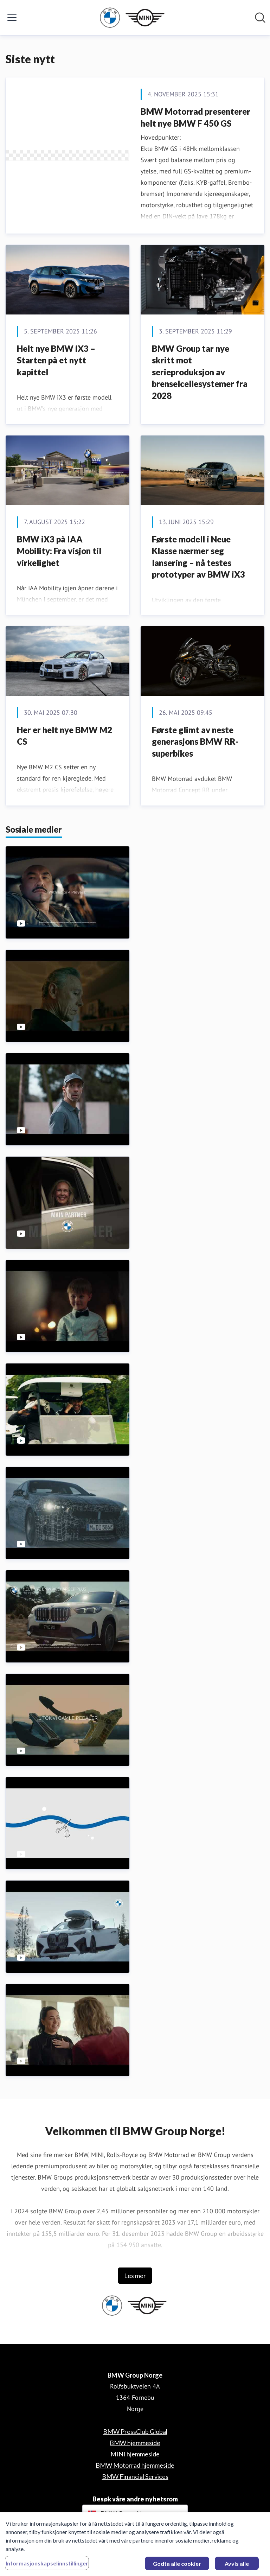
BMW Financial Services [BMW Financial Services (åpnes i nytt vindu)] (135, 2476)
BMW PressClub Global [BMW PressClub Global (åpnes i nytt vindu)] (135, 2431)
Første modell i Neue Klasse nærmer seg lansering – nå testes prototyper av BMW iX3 (198, 557)
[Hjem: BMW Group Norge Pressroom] (133, 17)
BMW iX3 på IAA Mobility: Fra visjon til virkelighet (59, 551)
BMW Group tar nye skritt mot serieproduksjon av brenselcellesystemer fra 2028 (200, 372)
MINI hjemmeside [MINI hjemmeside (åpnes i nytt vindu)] (135, 2454)
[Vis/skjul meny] (12, 18)
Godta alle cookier (177, 2567)
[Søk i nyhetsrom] (260, 17)
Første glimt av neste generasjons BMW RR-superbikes (195, 741)
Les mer (135, 2275)
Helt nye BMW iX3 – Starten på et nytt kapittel (56, 360)
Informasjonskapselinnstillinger (47, 2566)
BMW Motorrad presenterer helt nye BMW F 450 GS (195, 117)
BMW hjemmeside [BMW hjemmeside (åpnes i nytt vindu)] (135, 2443)
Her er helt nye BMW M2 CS (64, 736)
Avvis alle (237, 2567)
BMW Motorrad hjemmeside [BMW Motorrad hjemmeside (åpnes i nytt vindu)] (135, 2465)
